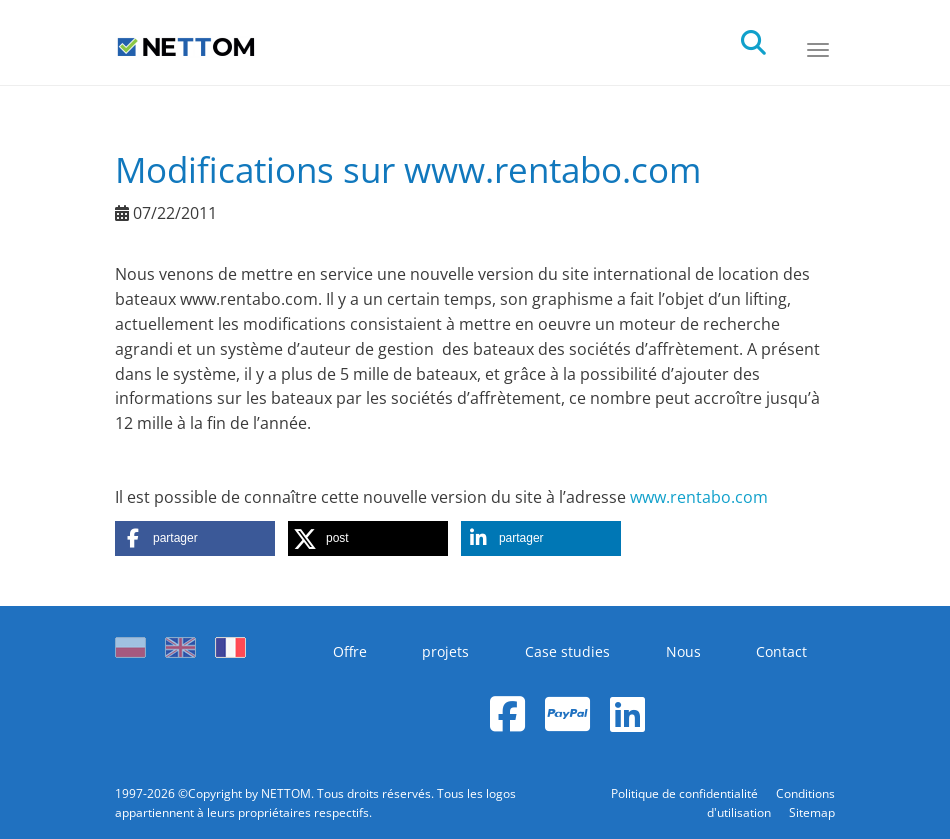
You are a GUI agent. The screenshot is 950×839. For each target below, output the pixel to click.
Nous (683, 651)
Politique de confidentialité (686, 793)
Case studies (567, 651)
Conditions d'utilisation (771, 803)
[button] (195, 538)
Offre (350, 651)
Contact (781, 651)
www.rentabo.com (699, 497)
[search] (771, 37)
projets (445, 651)
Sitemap (812, 812)
